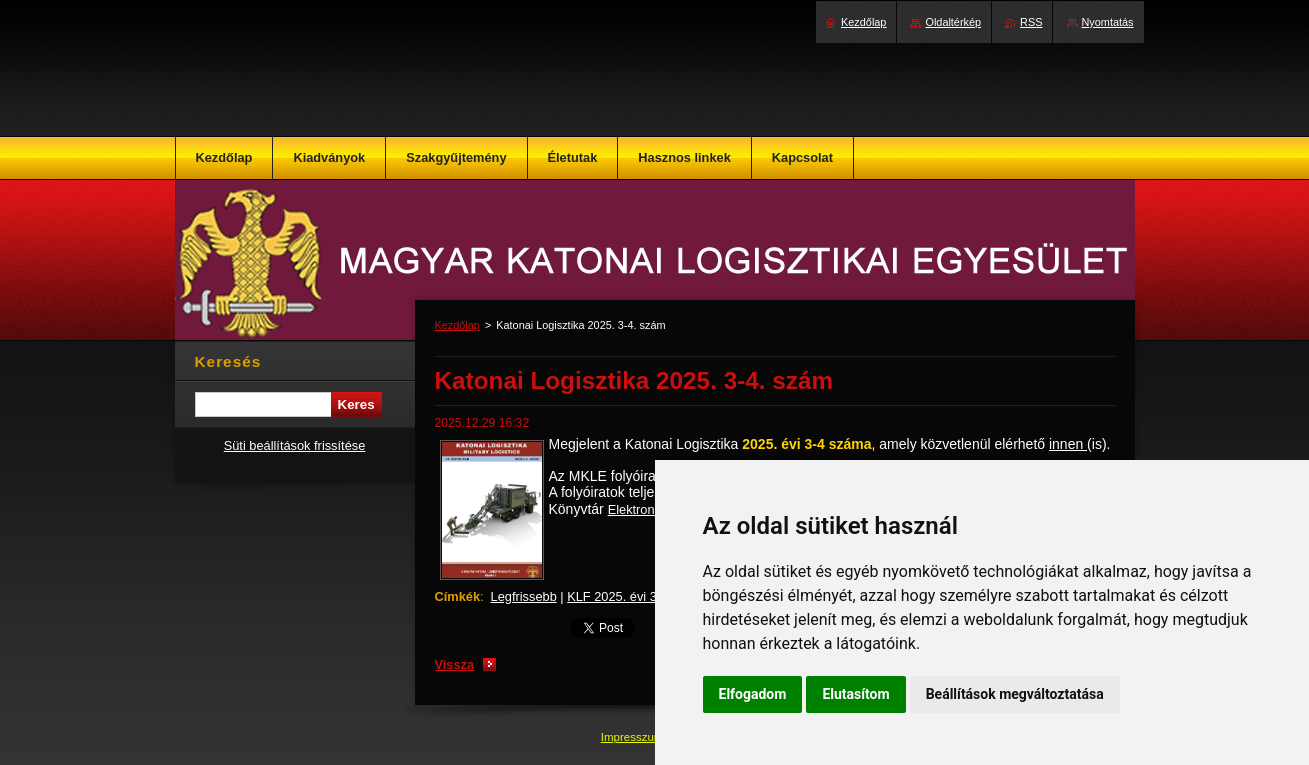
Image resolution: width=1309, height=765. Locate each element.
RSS (1031, 22)
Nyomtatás (1108, 22)
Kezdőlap (457, 325)
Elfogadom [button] (753, 694)
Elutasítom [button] (855, 694)
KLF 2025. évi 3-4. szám (636, 596)
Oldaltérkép (953, 22)
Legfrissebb (524, 596)
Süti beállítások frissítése (295, 445)
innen (1068, 444)
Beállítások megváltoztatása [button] (1015, 694)
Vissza (455, 664)
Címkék (458, 596)
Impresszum (634, 737)
